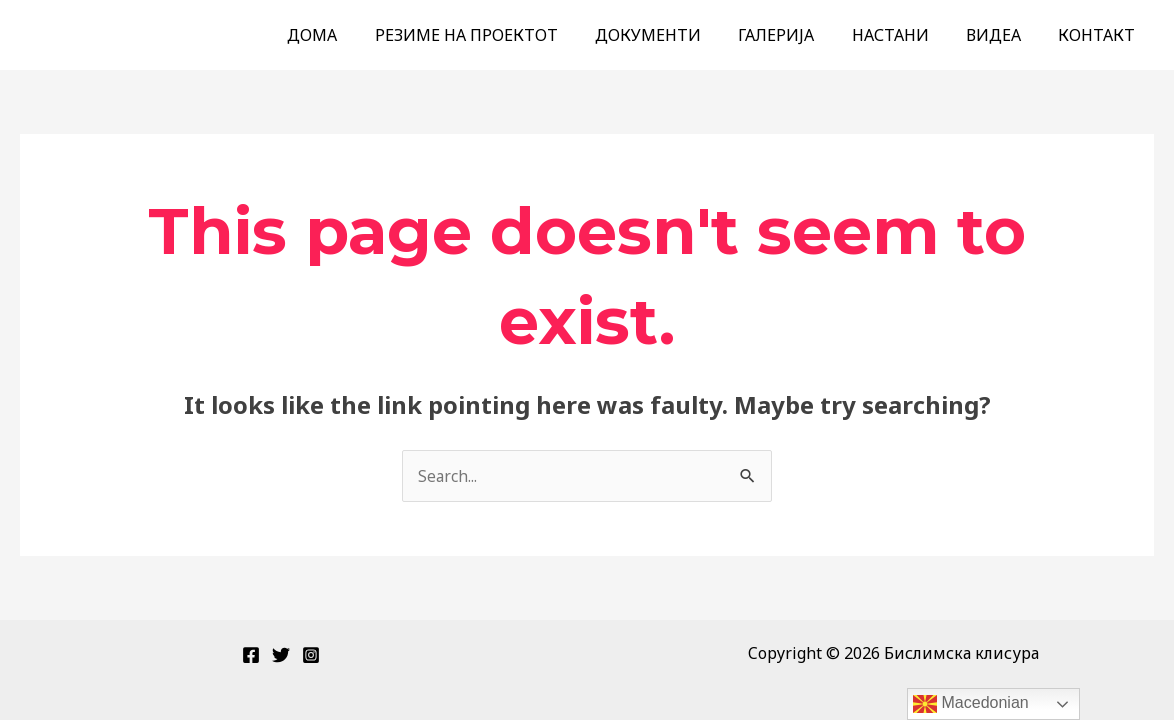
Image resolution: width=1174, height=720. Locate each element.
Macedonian (971, 704)
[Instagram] (311, 655)
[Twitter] (281, 655)
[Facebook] (251, 655)
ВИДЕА (1001, 35)
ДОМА (347, 35)
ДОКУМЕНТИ (672, 35)
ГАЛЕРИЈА (795, 35)
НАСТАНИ (903, 35)
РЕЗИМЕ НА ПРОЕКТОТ (495, 35)
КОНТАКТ (1099, 35)
